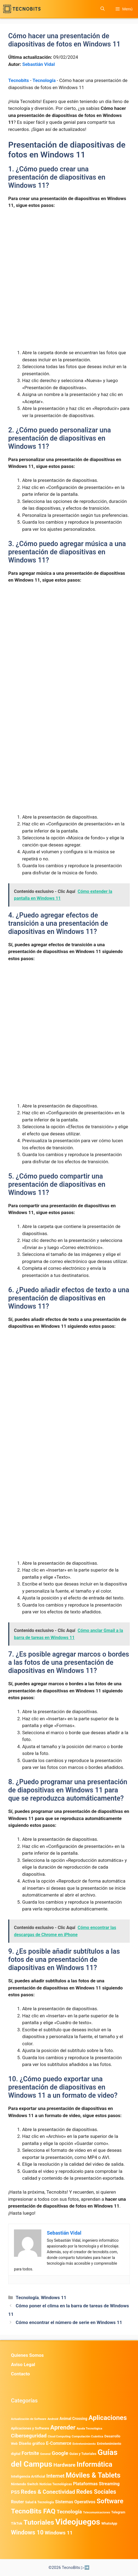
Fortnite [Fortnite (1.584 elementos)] (30, 2453)
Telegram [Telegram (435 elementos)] (118, 2512)
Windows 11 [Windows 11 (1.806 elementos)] (59, 2533)
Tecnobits (18, 80)
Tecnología (44, 80)
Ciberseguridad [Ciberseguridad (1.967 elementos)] (29, 2436)
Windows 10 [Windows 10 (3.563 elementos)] (27, 2532)
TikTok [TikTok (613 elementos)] (16, 2523)
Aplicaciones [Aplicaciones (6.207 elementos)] (107, 2418)
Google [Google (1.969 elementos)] (60, 2453)
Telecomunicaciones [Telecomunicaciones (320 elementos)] (96, 2512)
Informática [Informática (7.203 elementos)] (94, 2464)
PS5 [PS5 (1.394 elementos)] (15, 2492)
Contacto (20, 2373)
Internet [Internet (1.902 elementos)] (55, 2476)
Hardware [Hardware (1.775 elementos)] (64, 2465)
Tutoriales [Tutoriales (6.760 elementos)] (39, 2522)
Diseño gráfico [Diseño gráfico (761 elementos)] (32, 2443)
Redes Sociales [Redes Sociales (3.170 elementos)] (96, 2491)
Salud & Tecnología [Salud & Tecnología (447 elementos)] (39, 2502)
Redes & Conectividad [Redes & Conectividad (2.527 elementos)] (48, 2492)
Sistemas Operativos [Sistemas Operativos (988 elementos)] (75, 2501)
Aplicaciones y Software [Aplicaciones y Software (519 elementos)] (30, 2428)
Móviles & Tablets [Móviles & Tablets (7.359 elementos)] (93, 2475)
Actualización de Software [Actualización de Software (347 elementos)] (28, 2419)
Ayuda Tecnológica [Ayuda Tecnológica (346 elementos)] (89, 2428)
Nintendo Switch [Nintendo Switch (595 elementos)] (24, 2484)
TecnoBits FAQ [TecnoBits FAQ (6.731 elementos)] (33, 2511)
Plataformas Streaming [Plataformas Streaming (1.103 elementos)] (96, 2483)
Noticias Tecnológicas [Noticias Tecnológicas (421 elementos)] (55, 2484)
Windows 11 (53, 2297)
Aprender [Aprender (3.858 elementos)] (63, 2427)
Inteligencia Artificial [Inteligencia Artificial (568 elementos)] (28, 2476)
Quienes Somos (27, 2355)
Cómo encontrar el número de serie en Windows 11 (69, 2322)
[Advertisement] (69, 254)
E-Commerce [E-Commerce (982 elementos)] (58, 2443)
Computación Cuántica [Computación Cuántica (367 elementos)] (87, 2436)
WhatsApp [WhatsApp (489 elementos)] (109, 2523)
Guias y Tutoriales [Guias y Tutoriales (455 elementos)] (82, 2454)
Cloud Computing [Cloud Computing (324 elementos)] (59, 2436)
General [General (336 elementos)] (45, 2454)
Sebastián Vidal (38, 64)
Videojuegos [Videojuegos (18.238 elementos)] (77, 2522)
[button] (102, 9)
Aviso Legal (23, 2364)
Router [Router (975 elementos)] (17, 2501)
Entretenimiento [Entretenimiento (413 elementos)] (84, 2444)
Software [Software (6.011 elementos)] (110, 2501)
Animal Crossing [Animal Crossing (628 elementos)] (73, 2418)
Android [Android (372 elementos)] (52, 2419)
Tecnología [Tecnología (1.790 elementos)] (69, 2512)
